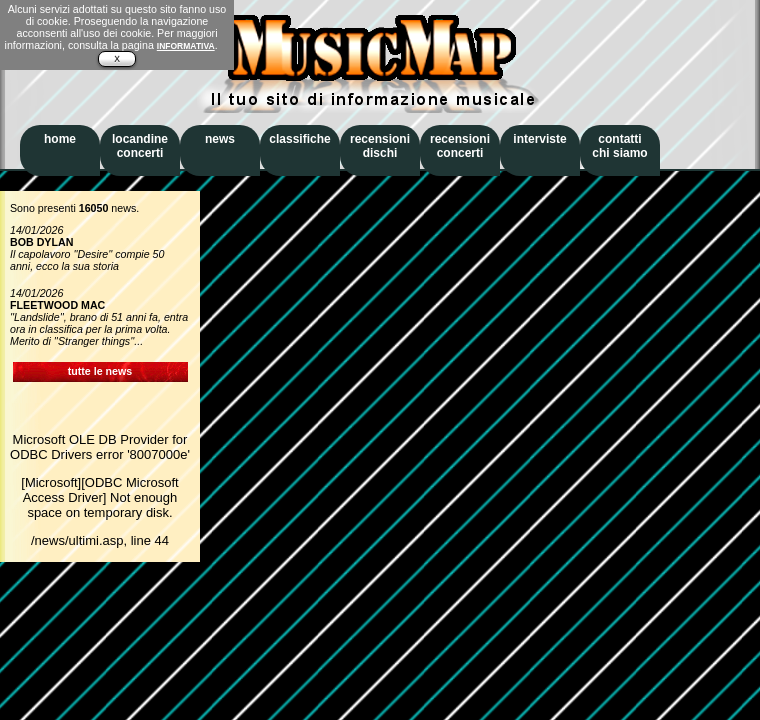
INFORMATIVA (186, 46)
